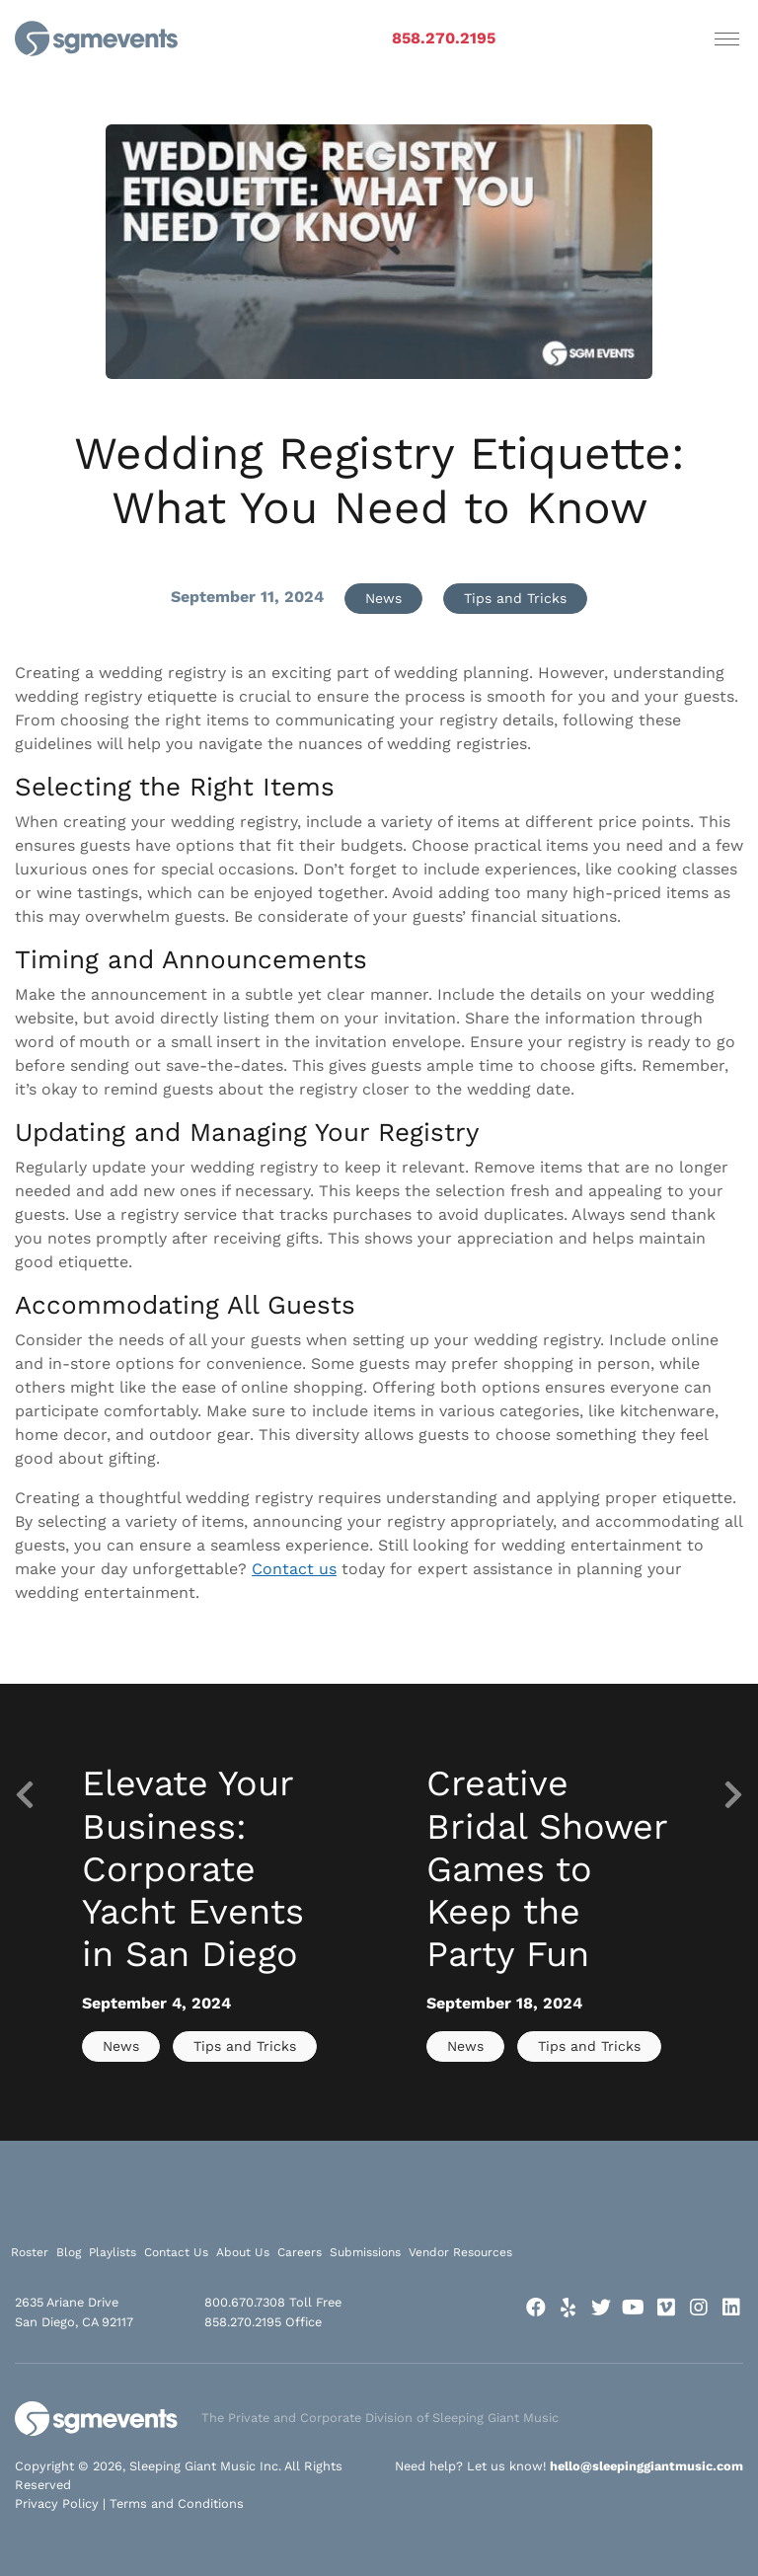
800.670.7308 (244, 2302)
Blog (68, 2252)
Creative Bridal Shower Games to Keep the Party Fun (546, 1869)
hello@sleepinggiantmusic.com (646, 2466)
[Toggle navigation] (727, 38)
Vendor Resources (460, 2252)
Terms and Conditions (177, 2503)
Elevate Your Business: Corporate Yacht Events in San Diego (193, 1869)
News (383, 598)
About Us (242, 2252)
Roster (29, 2252)
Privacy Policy (57, 2503)
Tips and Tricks (515, 598)
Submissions (365, 2252)
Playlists (112, 2252)
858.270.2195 (443, 38)
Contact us (294, 1568)
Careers (299, 2252)
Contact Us (176, 2252)
